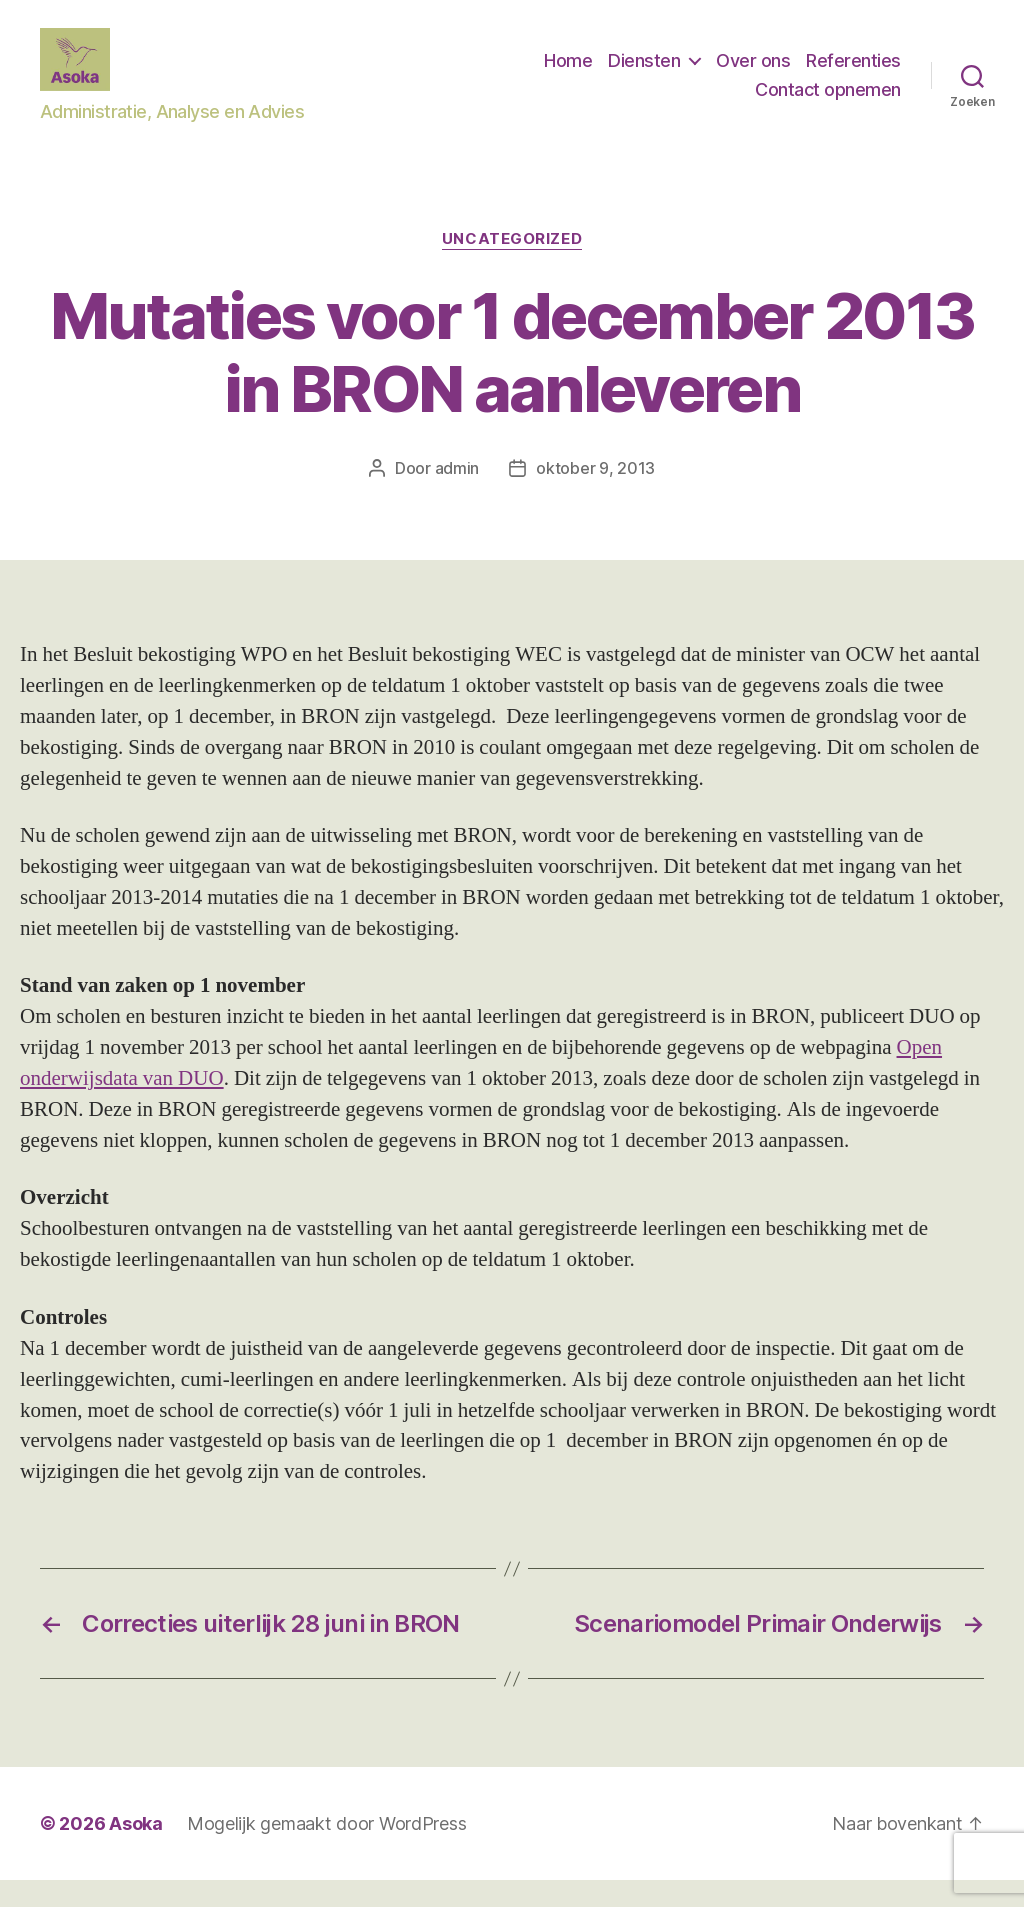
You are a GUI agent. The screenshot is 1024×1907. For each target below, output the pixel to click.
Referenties (853, 73)
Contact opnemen (828, 102)
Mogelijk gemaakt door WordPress (327, 1850)
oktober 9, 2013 (595, 494)
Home (568, 73)
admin (457, 494)
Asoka (136, 1850)
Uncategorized (512, 266)
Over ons (753, 73)
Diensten (644, 73)
